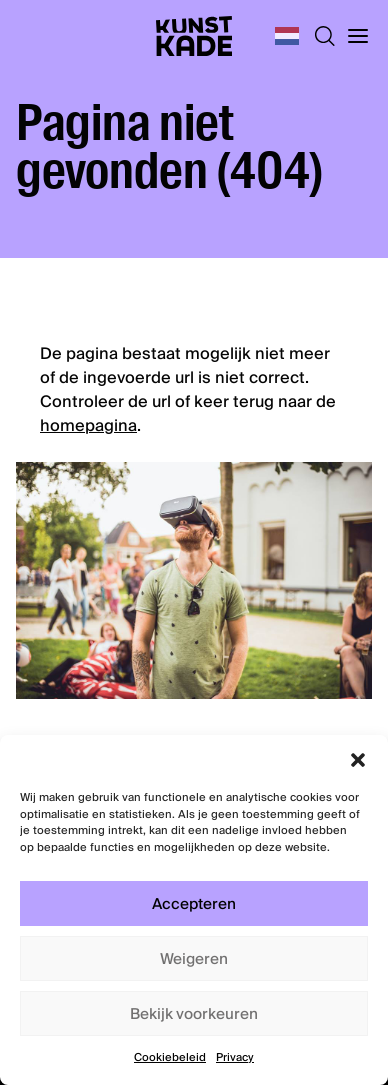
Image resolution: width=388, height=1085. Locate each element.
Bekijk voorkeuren (194, 1014)
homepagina (88, 426)
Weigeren (194, 959)
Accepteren (194, 904)
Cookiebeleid (170, 1057)
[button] (358, 760)
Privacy (235, 1057)
